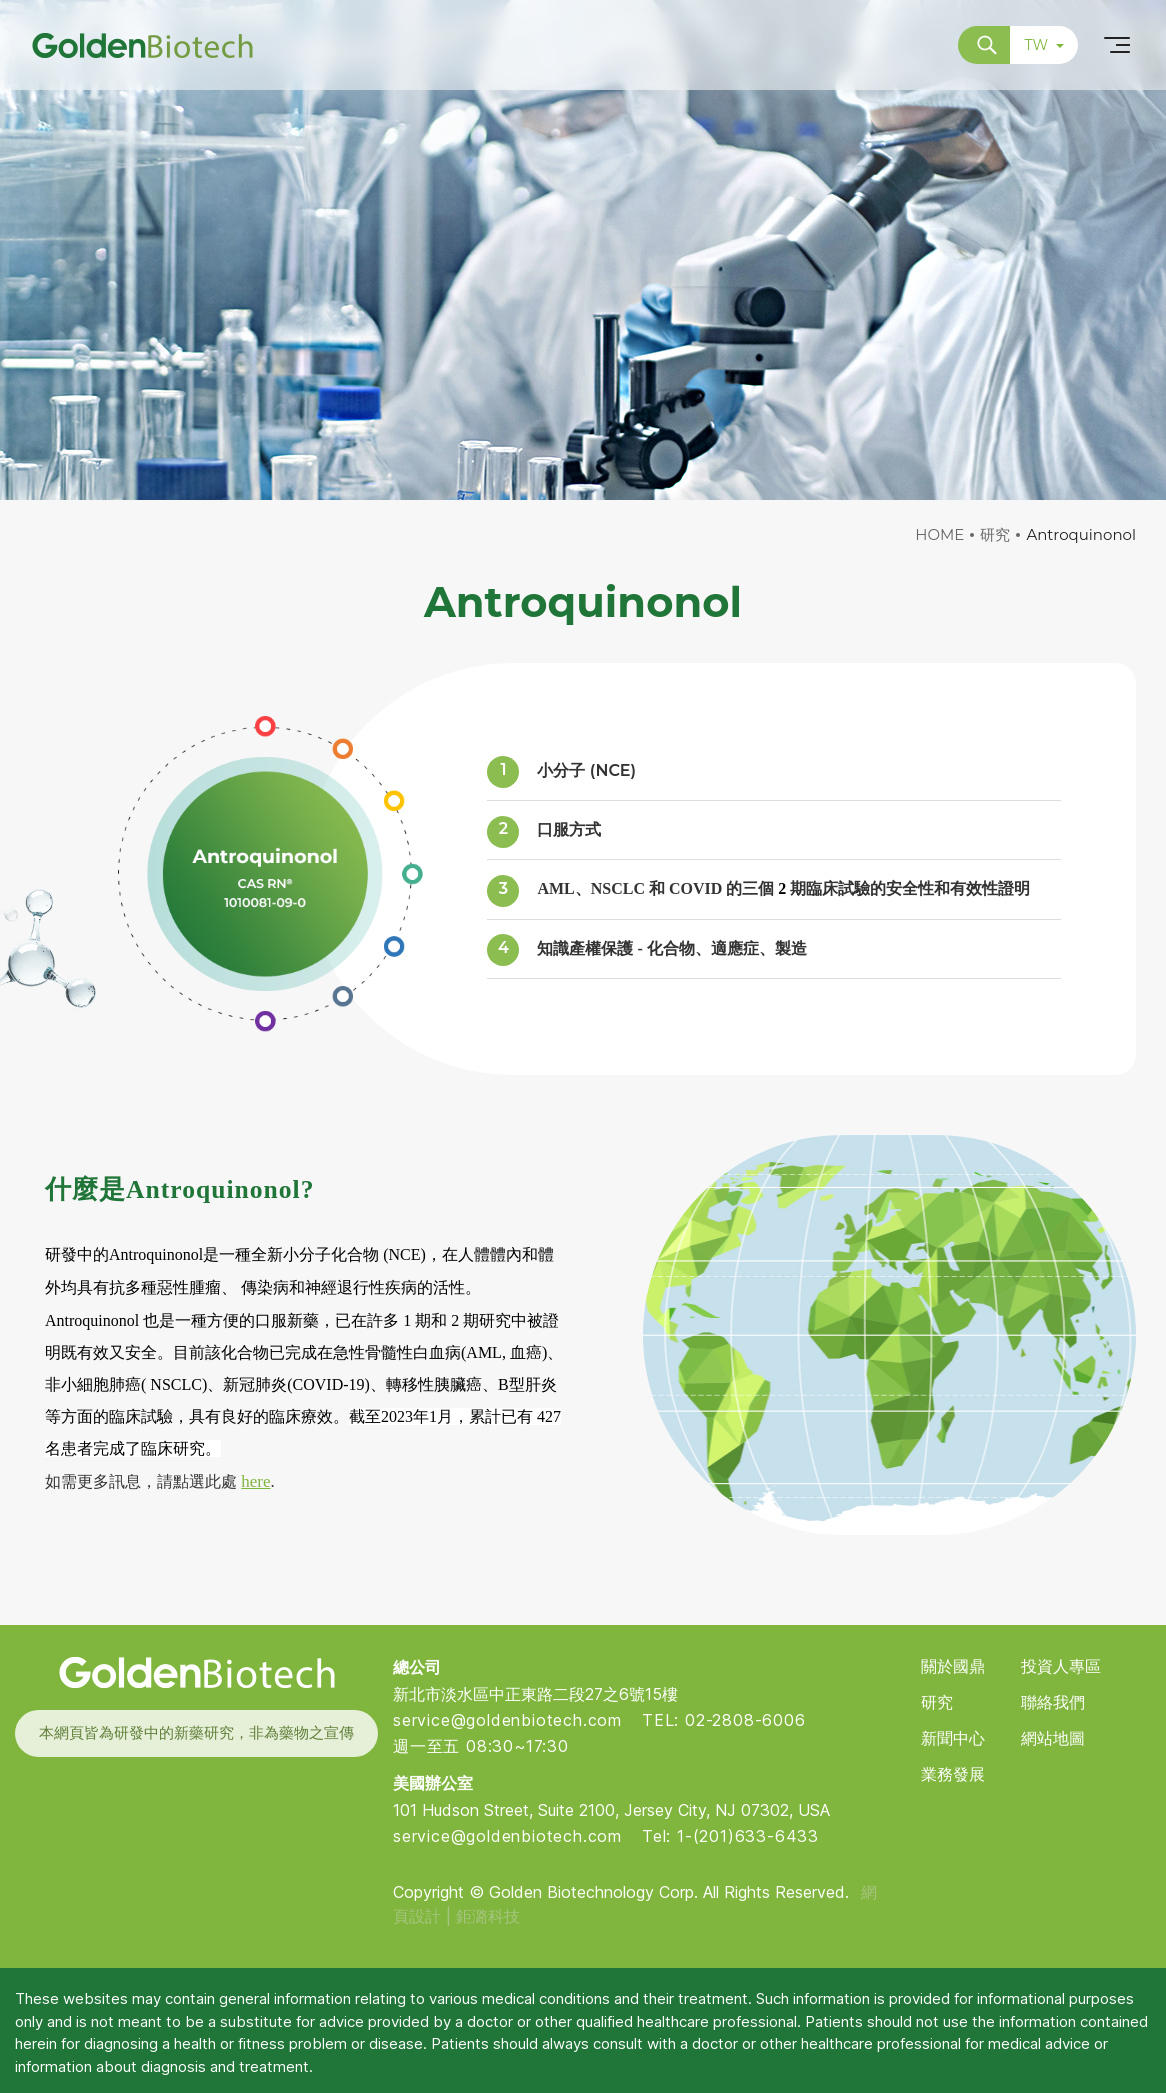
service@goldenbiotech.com (507, 1720)
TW (1044, 45)
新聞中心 (953, 1738)
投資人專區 (1061, 1666)
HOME (939, 534)
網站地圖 (1053, 1738)
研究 (995, 534)
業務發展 (953, 1774)
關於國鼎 (953, 1666)
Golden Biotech (196, 1672)
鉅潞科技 (488, 1916)
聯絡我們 (1053, 1702)
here (255, 1481)
